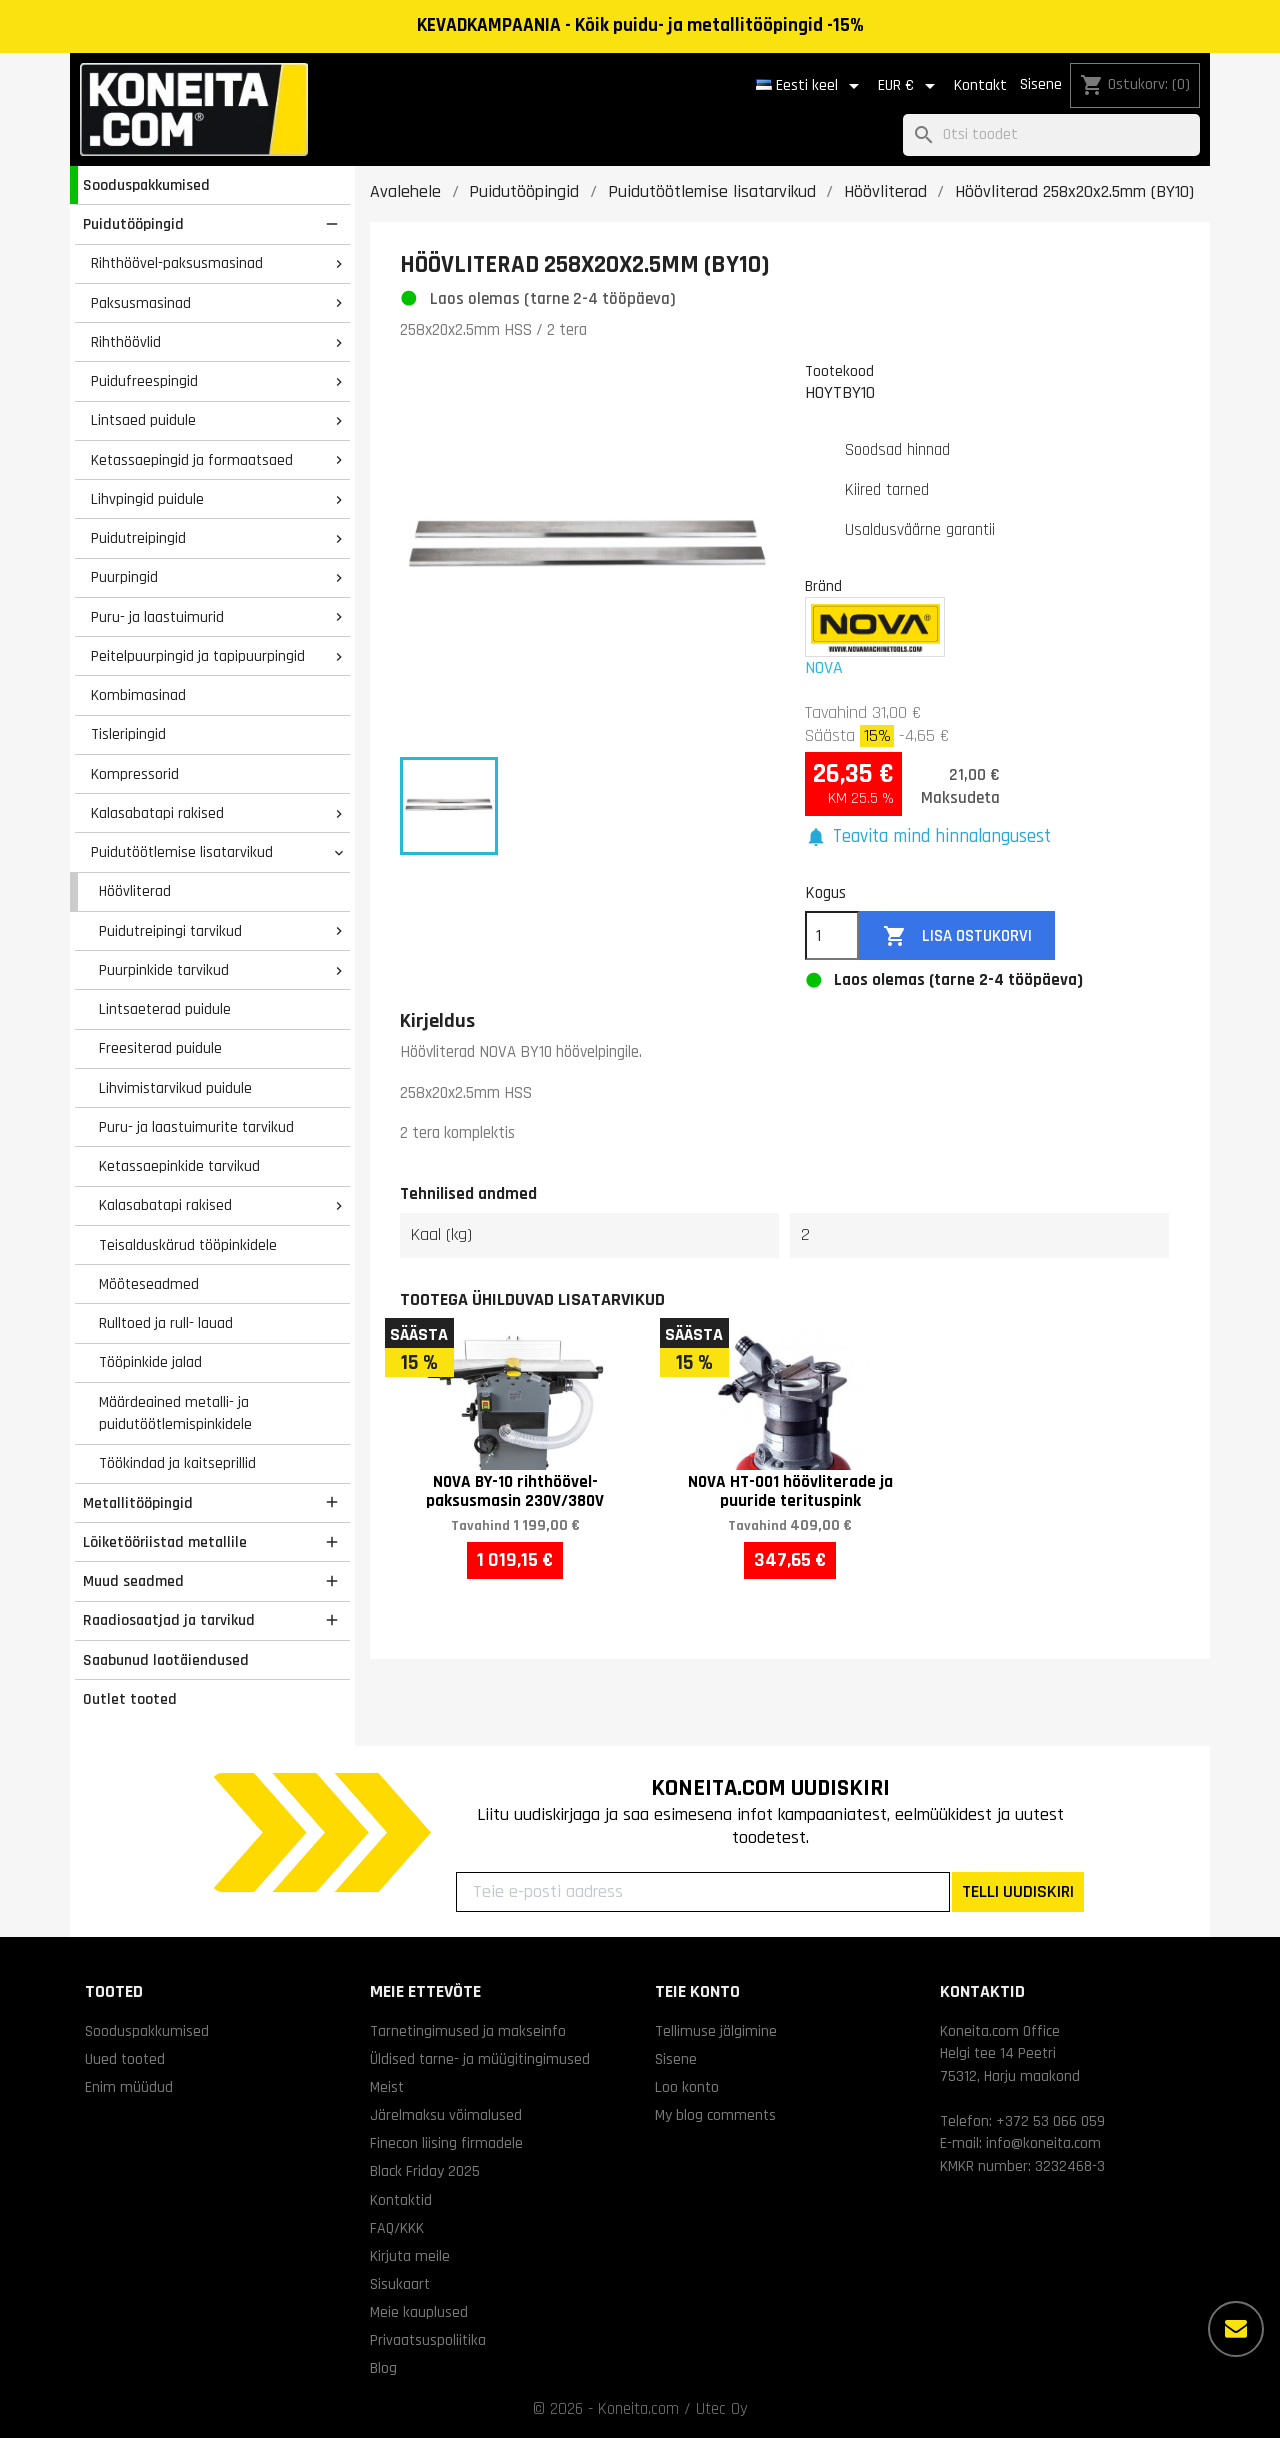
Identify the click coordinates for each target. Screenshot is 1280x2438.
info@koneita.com (1043, 2143)
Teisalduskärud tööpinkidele (188, 1245)
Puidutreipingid (138, 538)
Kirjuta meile (410, 2256)
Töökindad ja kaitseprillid (177, 1463)
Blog (383, 2368)
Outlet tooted (130, 1699)
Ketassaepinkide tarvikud (179, 1166)
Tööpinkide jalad (150, 1362)
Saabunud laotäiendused (166, 1660)
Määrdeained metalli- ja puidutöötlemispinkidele (175, 1413)
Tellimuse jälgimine (716, 2031)
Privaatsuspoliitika (428, 2340)
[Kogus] (832, 936)
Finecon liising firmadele (446, 2143)
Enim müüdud (129, 2087)
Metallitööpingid (138, 1503)
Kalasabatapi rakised (157, 813)
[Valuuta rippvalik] (910, 86)
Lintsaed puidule (143, 420)
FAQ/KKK (397, 2228)
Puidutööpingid (133, 224)
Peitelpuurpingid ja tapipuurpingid (198, 656)
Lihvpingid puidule (147, 499)
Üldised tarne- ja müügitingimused (480, 2059)
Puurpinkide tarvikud (164, 970)
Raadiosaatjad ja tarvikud (169, 1620)
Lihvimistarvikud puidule (175, 1088)
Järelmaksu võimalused (446, 2115)
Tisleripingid (128, 734)
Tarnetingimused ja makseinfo (468, 2031)
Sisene (1041, 84)
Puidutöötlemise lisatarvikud (182, 852)
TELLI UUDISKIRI (1018, 1891)
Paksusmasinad (141, 303)
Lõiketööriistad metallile (165, 1542)
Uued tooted (125, 2059)
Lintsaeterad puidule (165, 1009)
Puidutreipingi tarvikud (170, 931)
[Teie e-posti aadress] (703, 1892)
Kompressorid (135, 774)
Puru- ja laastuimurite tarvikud (196, 1127)
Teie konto (697, 1991)
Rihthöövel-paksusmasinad (177, 263)
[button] (928, 837)
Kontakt (980, 85)
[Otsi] (1051, 135)
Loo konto (687, 2087)
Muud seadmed (133, 1581)
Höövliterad (135, 891)
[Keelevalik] (811, 86)
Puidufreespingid (144, 381)
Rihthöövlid (126, 342)
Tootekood (839, 371)
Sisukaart (400, 2284)
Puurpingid (124, 577)
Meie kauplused (419, 2312)
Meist (387, 2087)
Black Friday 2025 (425, 2171)
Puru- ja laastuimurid (157, 617)
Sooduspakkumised (146, 185)
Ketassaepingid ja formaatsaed (192, 460)
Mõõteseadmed (149, 1284)
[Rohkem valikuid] (1236, 2329)
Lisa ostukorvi (957, 936)
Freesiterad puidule (160, 1048)
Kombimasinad (138, 695)
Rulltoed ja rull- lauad (166, 1323)
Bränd (823, 586)
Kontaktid (401, 2200)
